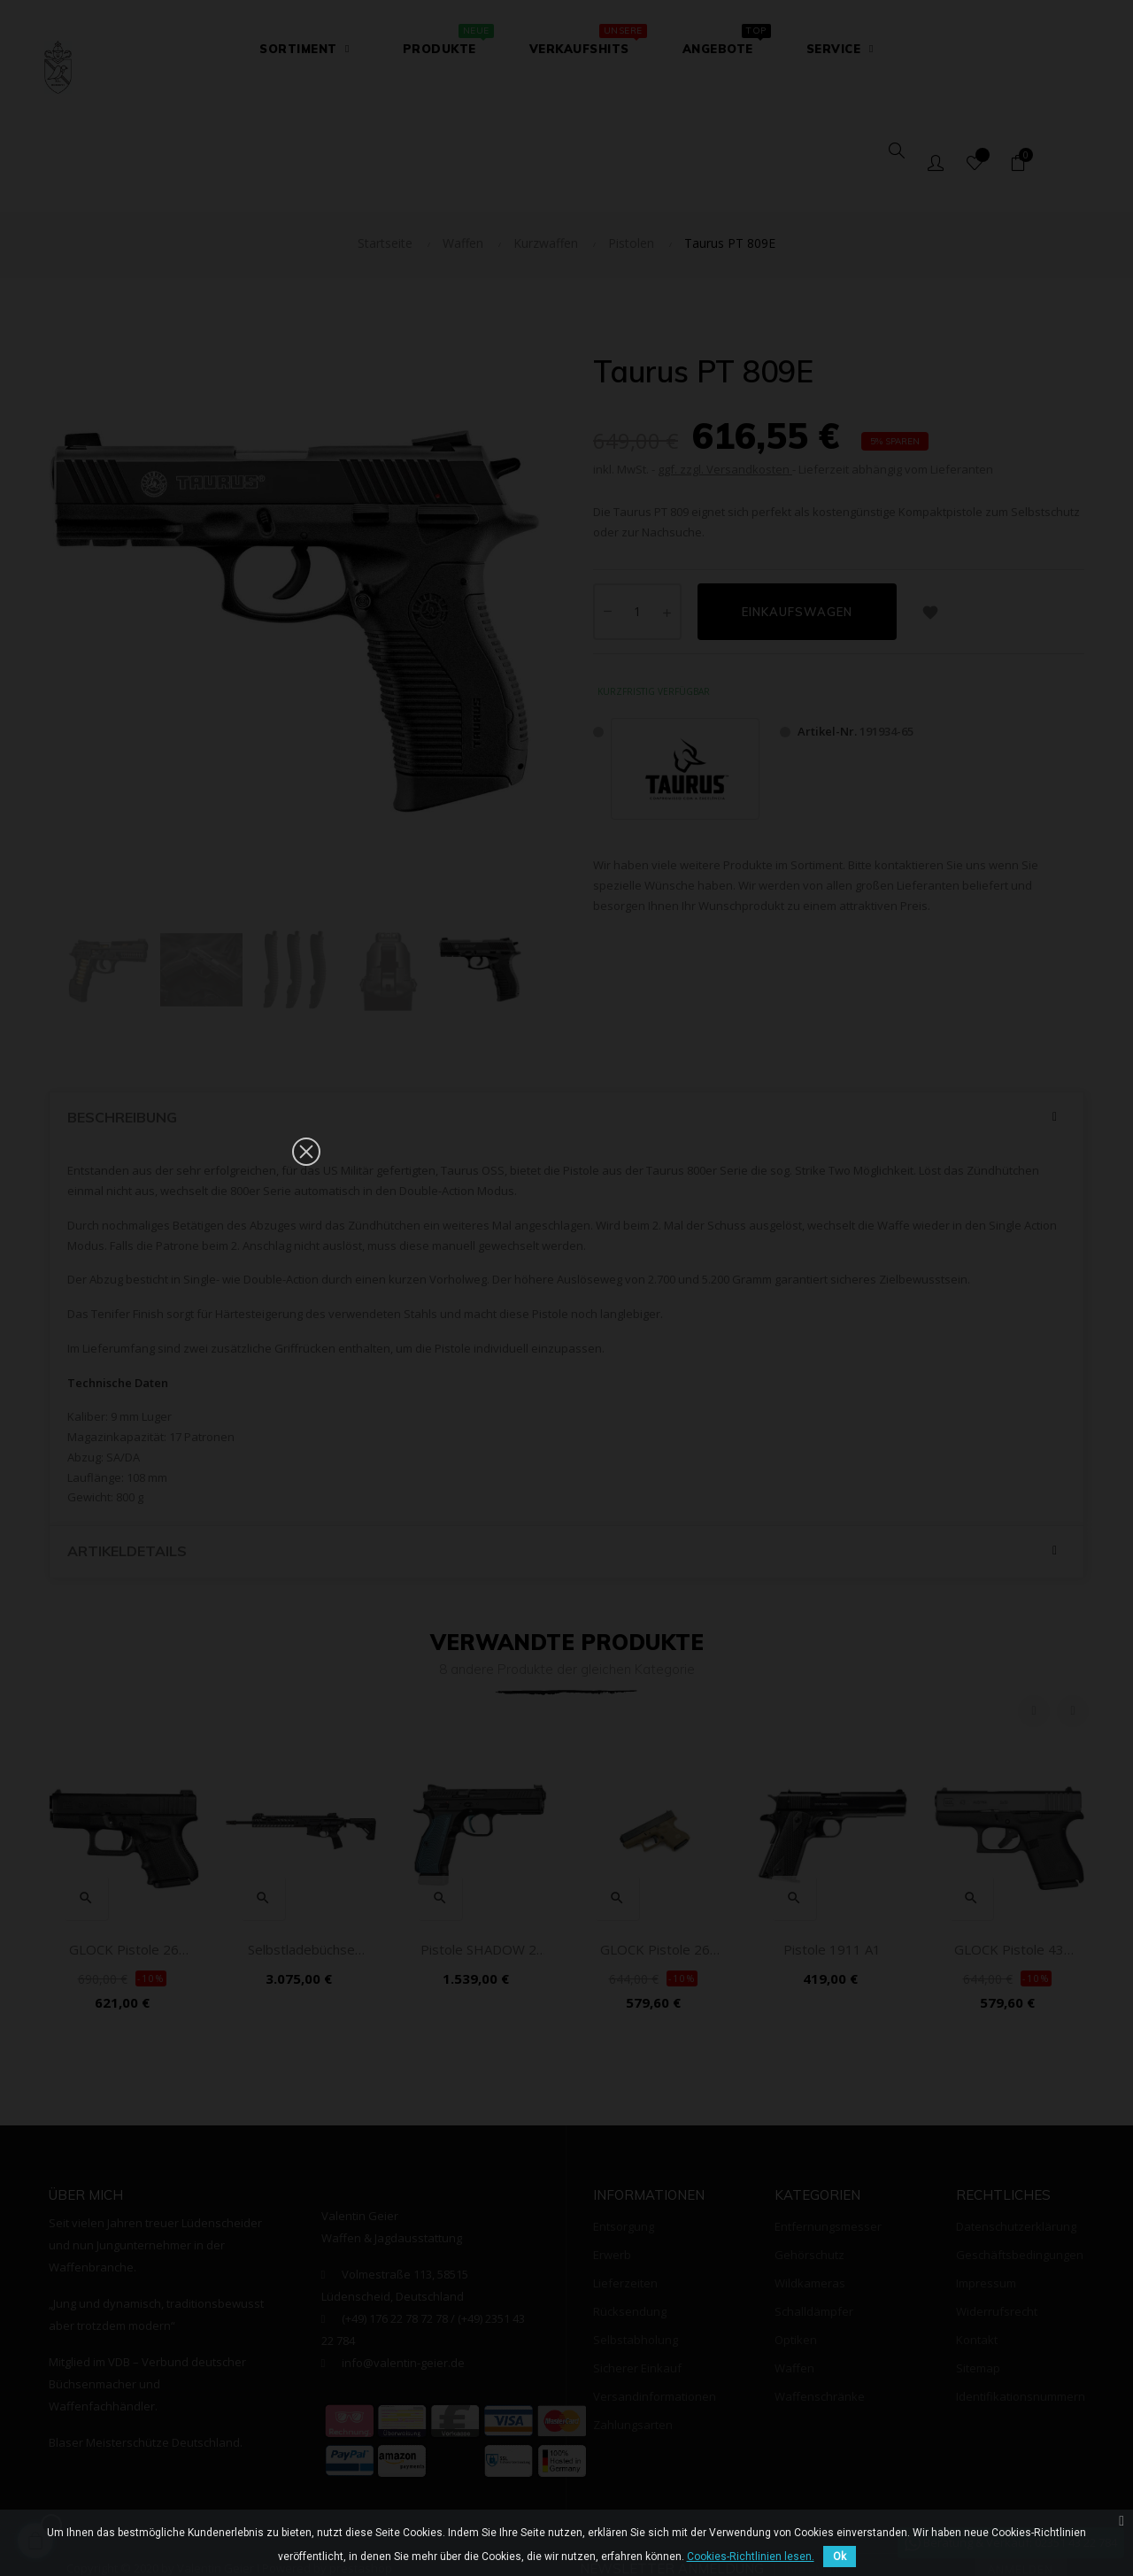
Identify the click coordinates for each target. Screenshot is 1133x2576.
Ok (839, 2556)
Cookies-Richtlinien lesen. (750, 2556)
